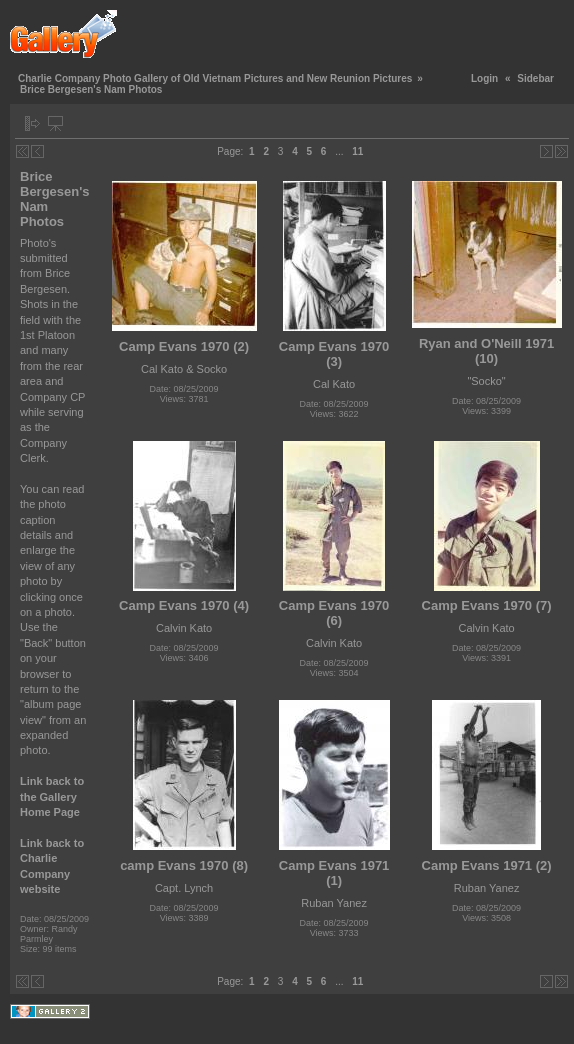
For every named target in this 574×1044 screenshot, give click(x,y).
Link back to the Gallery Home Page (52, 796)
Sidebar (535, 78)
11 (357, 151)
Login (484, 78)
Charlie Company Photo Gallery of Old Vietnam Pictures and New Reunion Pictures (215, 78)
